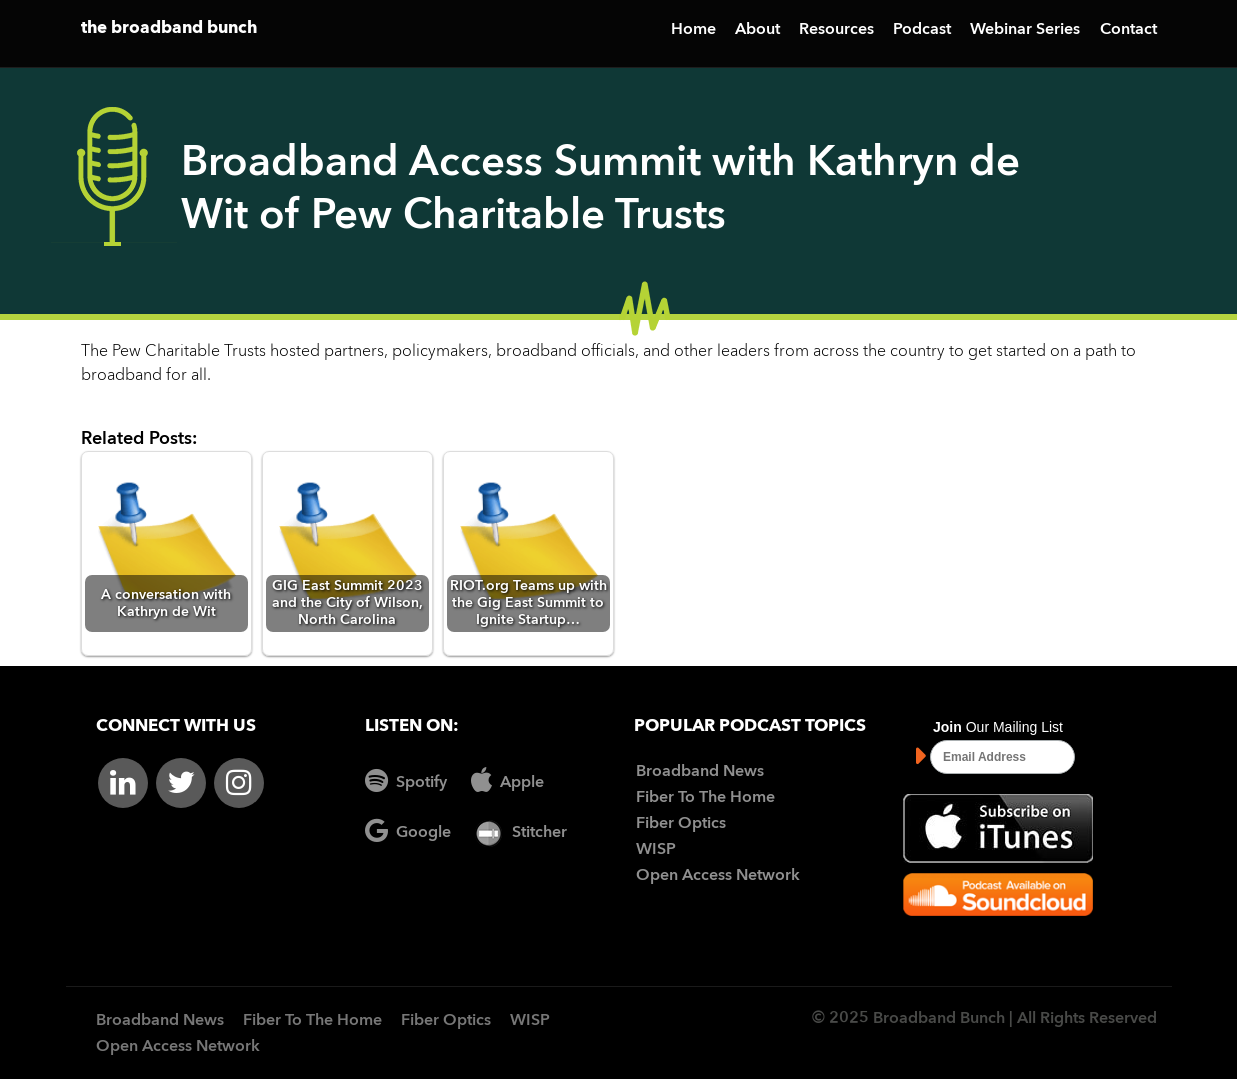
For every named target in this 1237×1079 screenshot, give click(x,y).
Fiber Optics (681, 824)
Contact (1128, 30)
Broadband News (700, 772)
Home (693, 30)
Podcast (922, 30)
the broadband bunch (169, 28)
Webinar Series (1025, 30)
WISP (656, 850)
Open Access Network (718, 876)
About (757, 30)
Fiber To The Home (705, 798)
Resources (836, 30)
